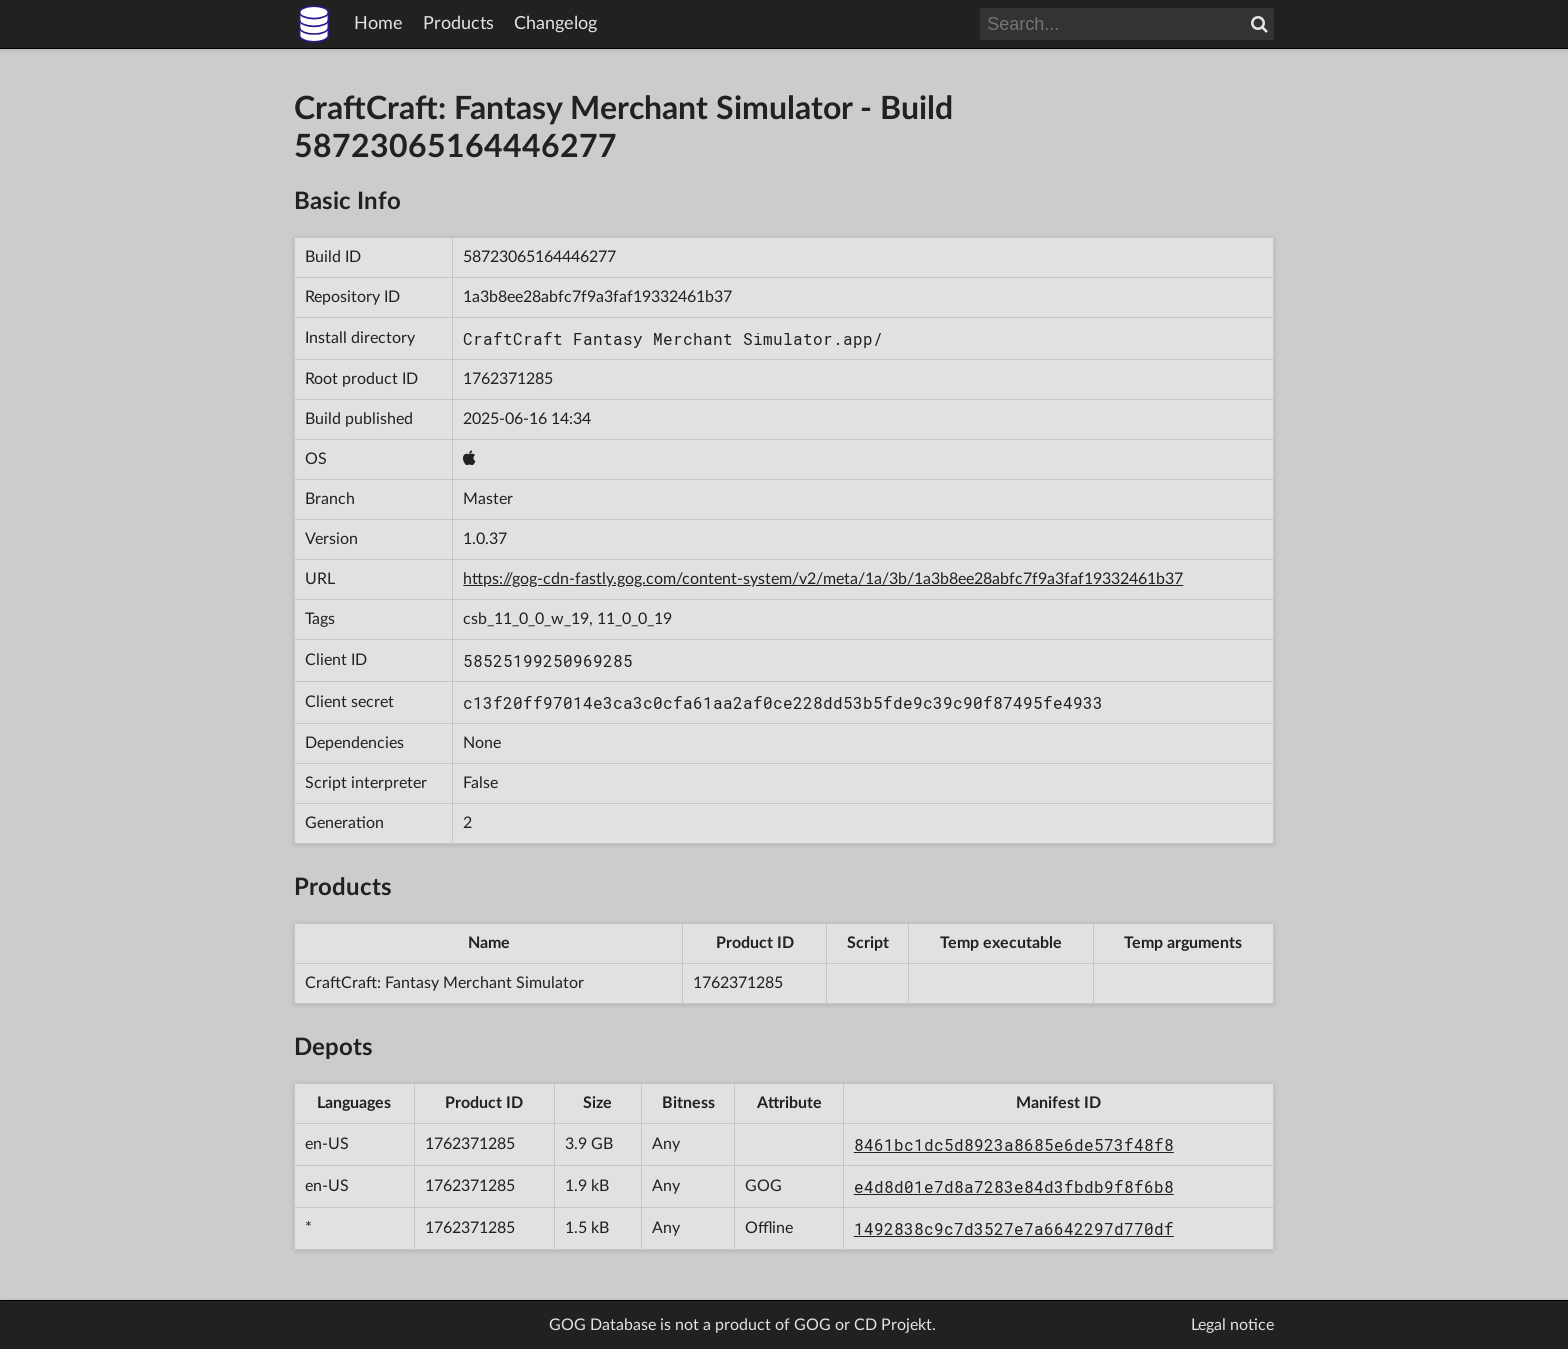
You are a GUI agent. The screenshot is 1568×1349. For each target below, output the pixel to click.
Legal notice (1232, 1325)
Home (378, 24)
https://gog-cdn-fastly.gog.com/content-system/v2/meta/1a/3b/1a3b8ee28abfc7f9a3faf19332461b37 (823, 579)
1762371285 (508, 379)
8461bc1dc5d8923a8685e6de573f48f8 (1014, 1144)
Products (458, 24)
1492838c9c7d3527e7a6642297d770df (1014, 1228)
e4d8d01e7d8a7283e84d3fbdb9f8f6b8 (1014, 1186)
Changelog (555, 24)
